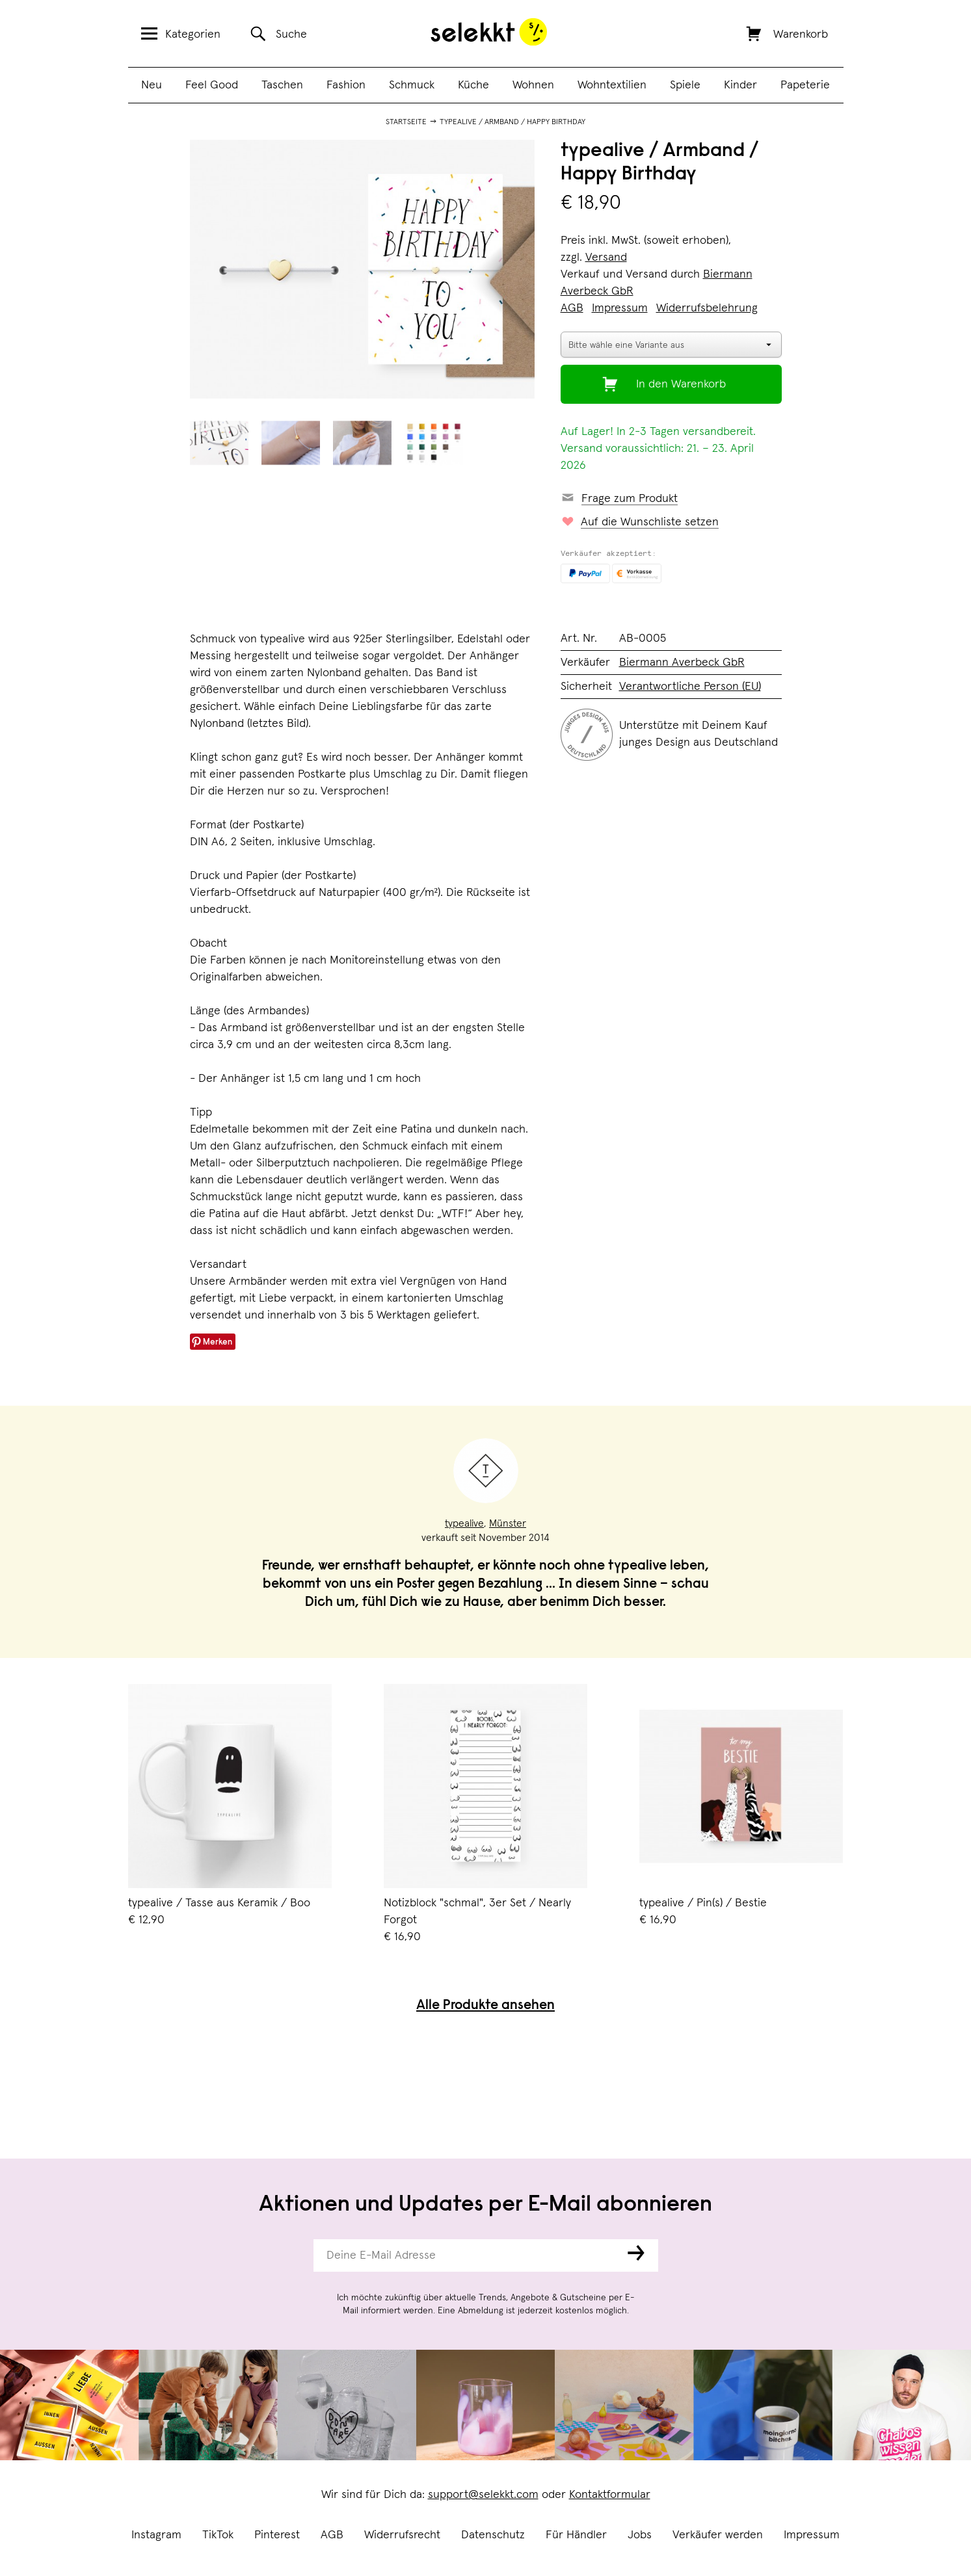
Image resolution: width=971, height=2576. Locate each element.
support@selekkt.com (483, 2495)
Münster (507, 1523)
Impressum (812, 2535)
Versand (606, 257)
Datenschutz (493, 2535)
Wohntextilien (612, 85)
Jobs (640, 2535)
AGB (332, 2535)
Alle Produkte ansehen (485, 2006)
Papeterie (805, 85)
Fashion (346, 85)
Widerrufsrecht (402, 2535)
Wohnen (533, 85)
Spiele (685, 85)
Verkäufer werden (717, 2535)
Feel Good (211, 85)
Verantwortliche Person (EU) (690, 686)
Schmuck (411, 85)
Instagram (156, 2535)
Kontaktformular (609, 2495)
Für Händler (576, 2535)
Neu (151, 85)
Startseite (406, 122)
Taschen (282, 85)
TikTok (217, 2535)
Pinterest (277, 2535)
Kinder (740, 85)
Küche (473, 85)
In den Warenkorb (681, 384)
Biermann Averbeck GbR (682, 662)
